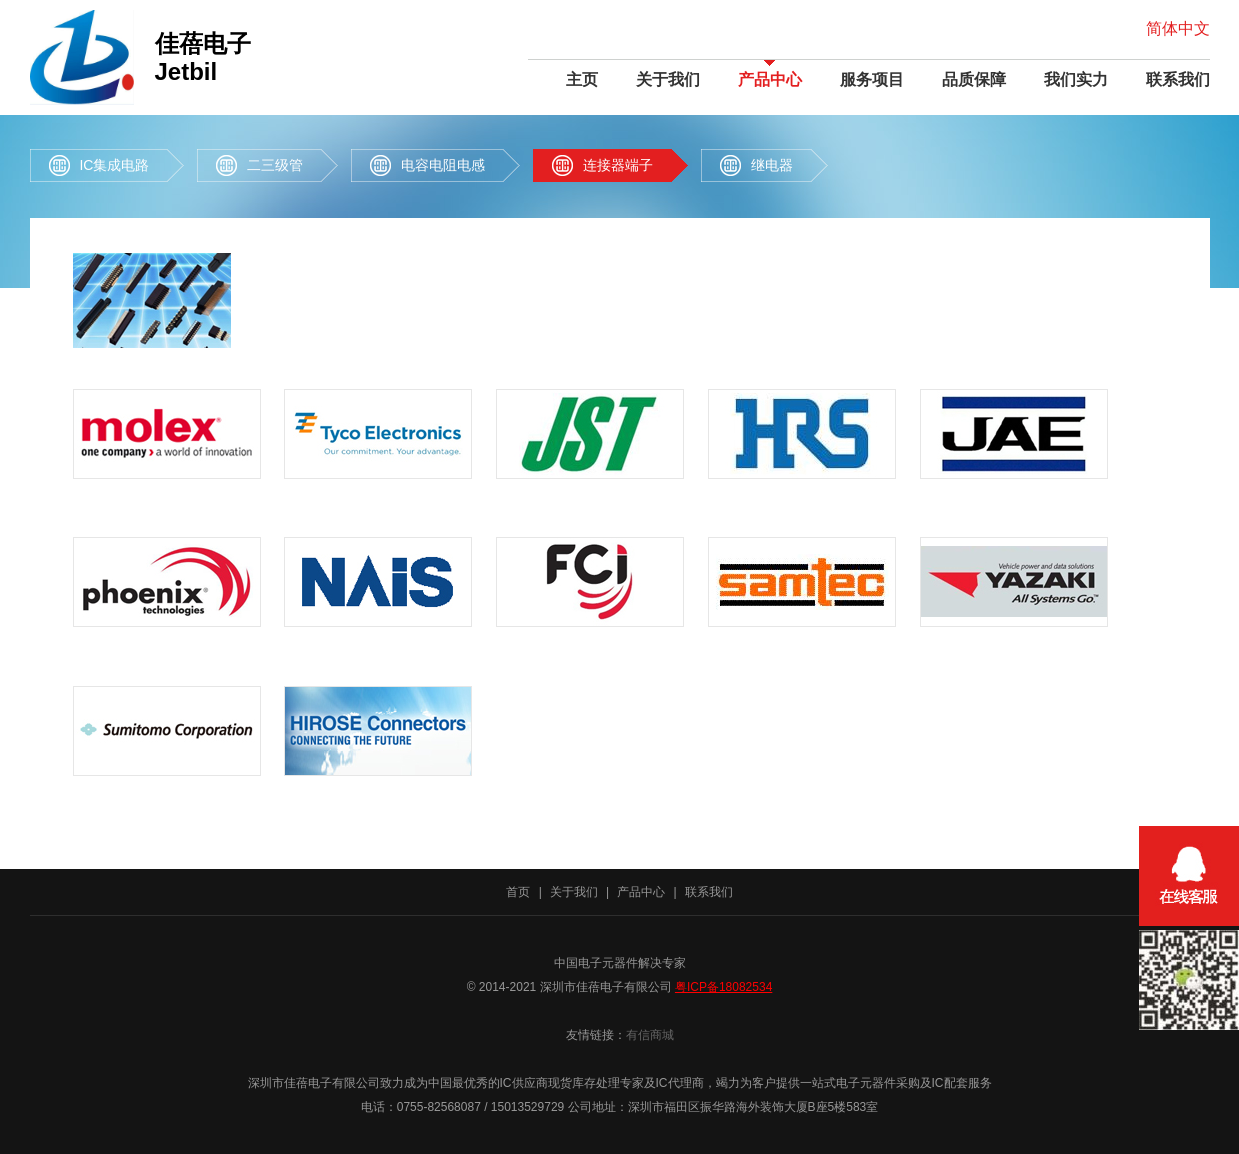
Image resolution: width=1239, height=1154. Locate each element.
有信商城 (650, 1035)
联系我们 (1178, 79)
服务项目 (872, 79)
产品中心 (770, 79)
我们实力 (1076, 79)
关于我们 (668, 79)
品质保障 (974, 79)
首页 (518, 892)
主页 (582, 79)
